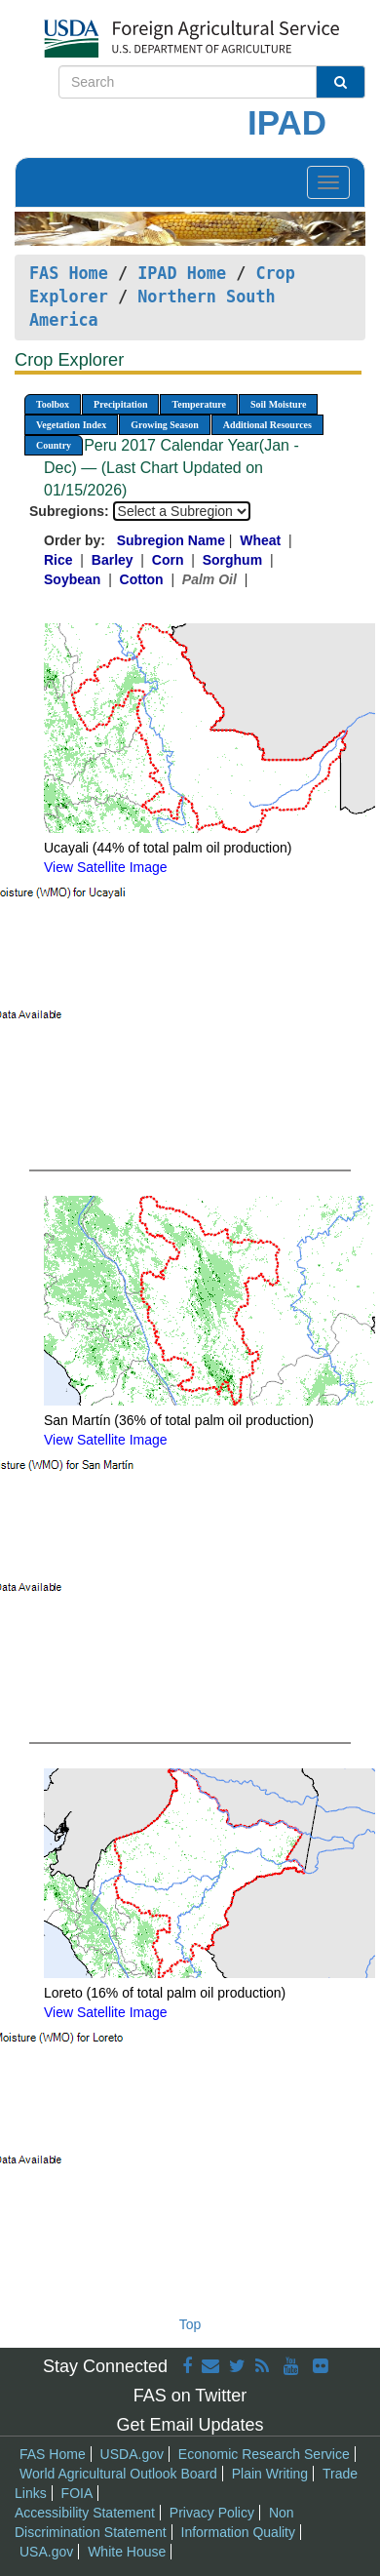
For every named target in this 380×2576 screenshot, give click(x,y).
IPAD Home (181, 273)
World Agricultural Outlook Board (118, 2473)
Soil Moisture (278, 404)
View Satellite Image (106, 867)
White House (127, 2551)
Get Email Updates (189, 2425)
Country (53, 445)
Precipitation (120, 404)
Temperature (198, 404)
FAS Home (68, 273)
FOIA (77, 2493)
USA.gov (46, 2551)
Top (190, 2324)
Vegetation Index (71, 424)
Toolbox (52, 404)
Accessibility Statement (85, 2512)
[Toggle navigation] (328, 182)
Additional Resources (267, 424)
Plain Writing (270, 2473)
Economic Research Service (264, 2454)
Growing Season (165, 424)
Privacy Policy (212, 2512)
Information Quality (238, 2532)
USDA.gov (132, 2454)
